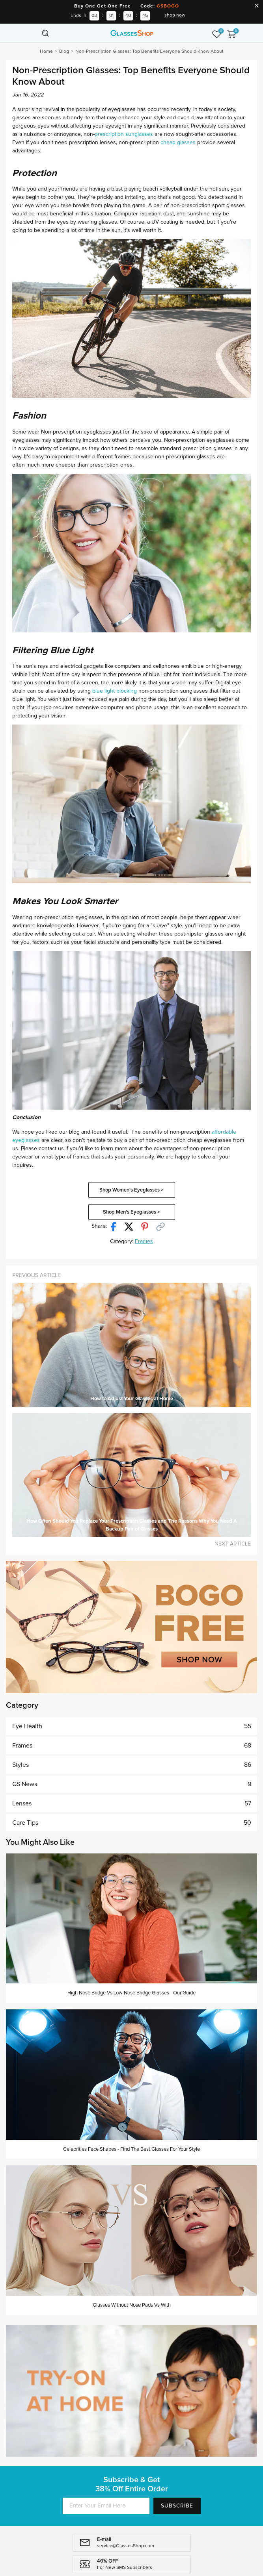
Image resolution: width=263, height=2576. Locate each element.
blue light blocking (114, 691)
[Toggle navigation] (31, 33)
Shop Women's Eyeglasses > (131, 1190)
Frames (144, 1241)
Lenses (131, 1803)
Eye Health (131, 1726)
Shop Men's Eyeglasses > (131, 1212)
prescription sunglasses (124, 134)
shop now (174, 15)
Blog (64, 51)
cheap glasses (178, 142)
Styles (131, 1765)
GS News (131, 1784)
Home (46, 51)
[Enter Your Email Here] (106, 2506)
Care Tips (131, 1822)
